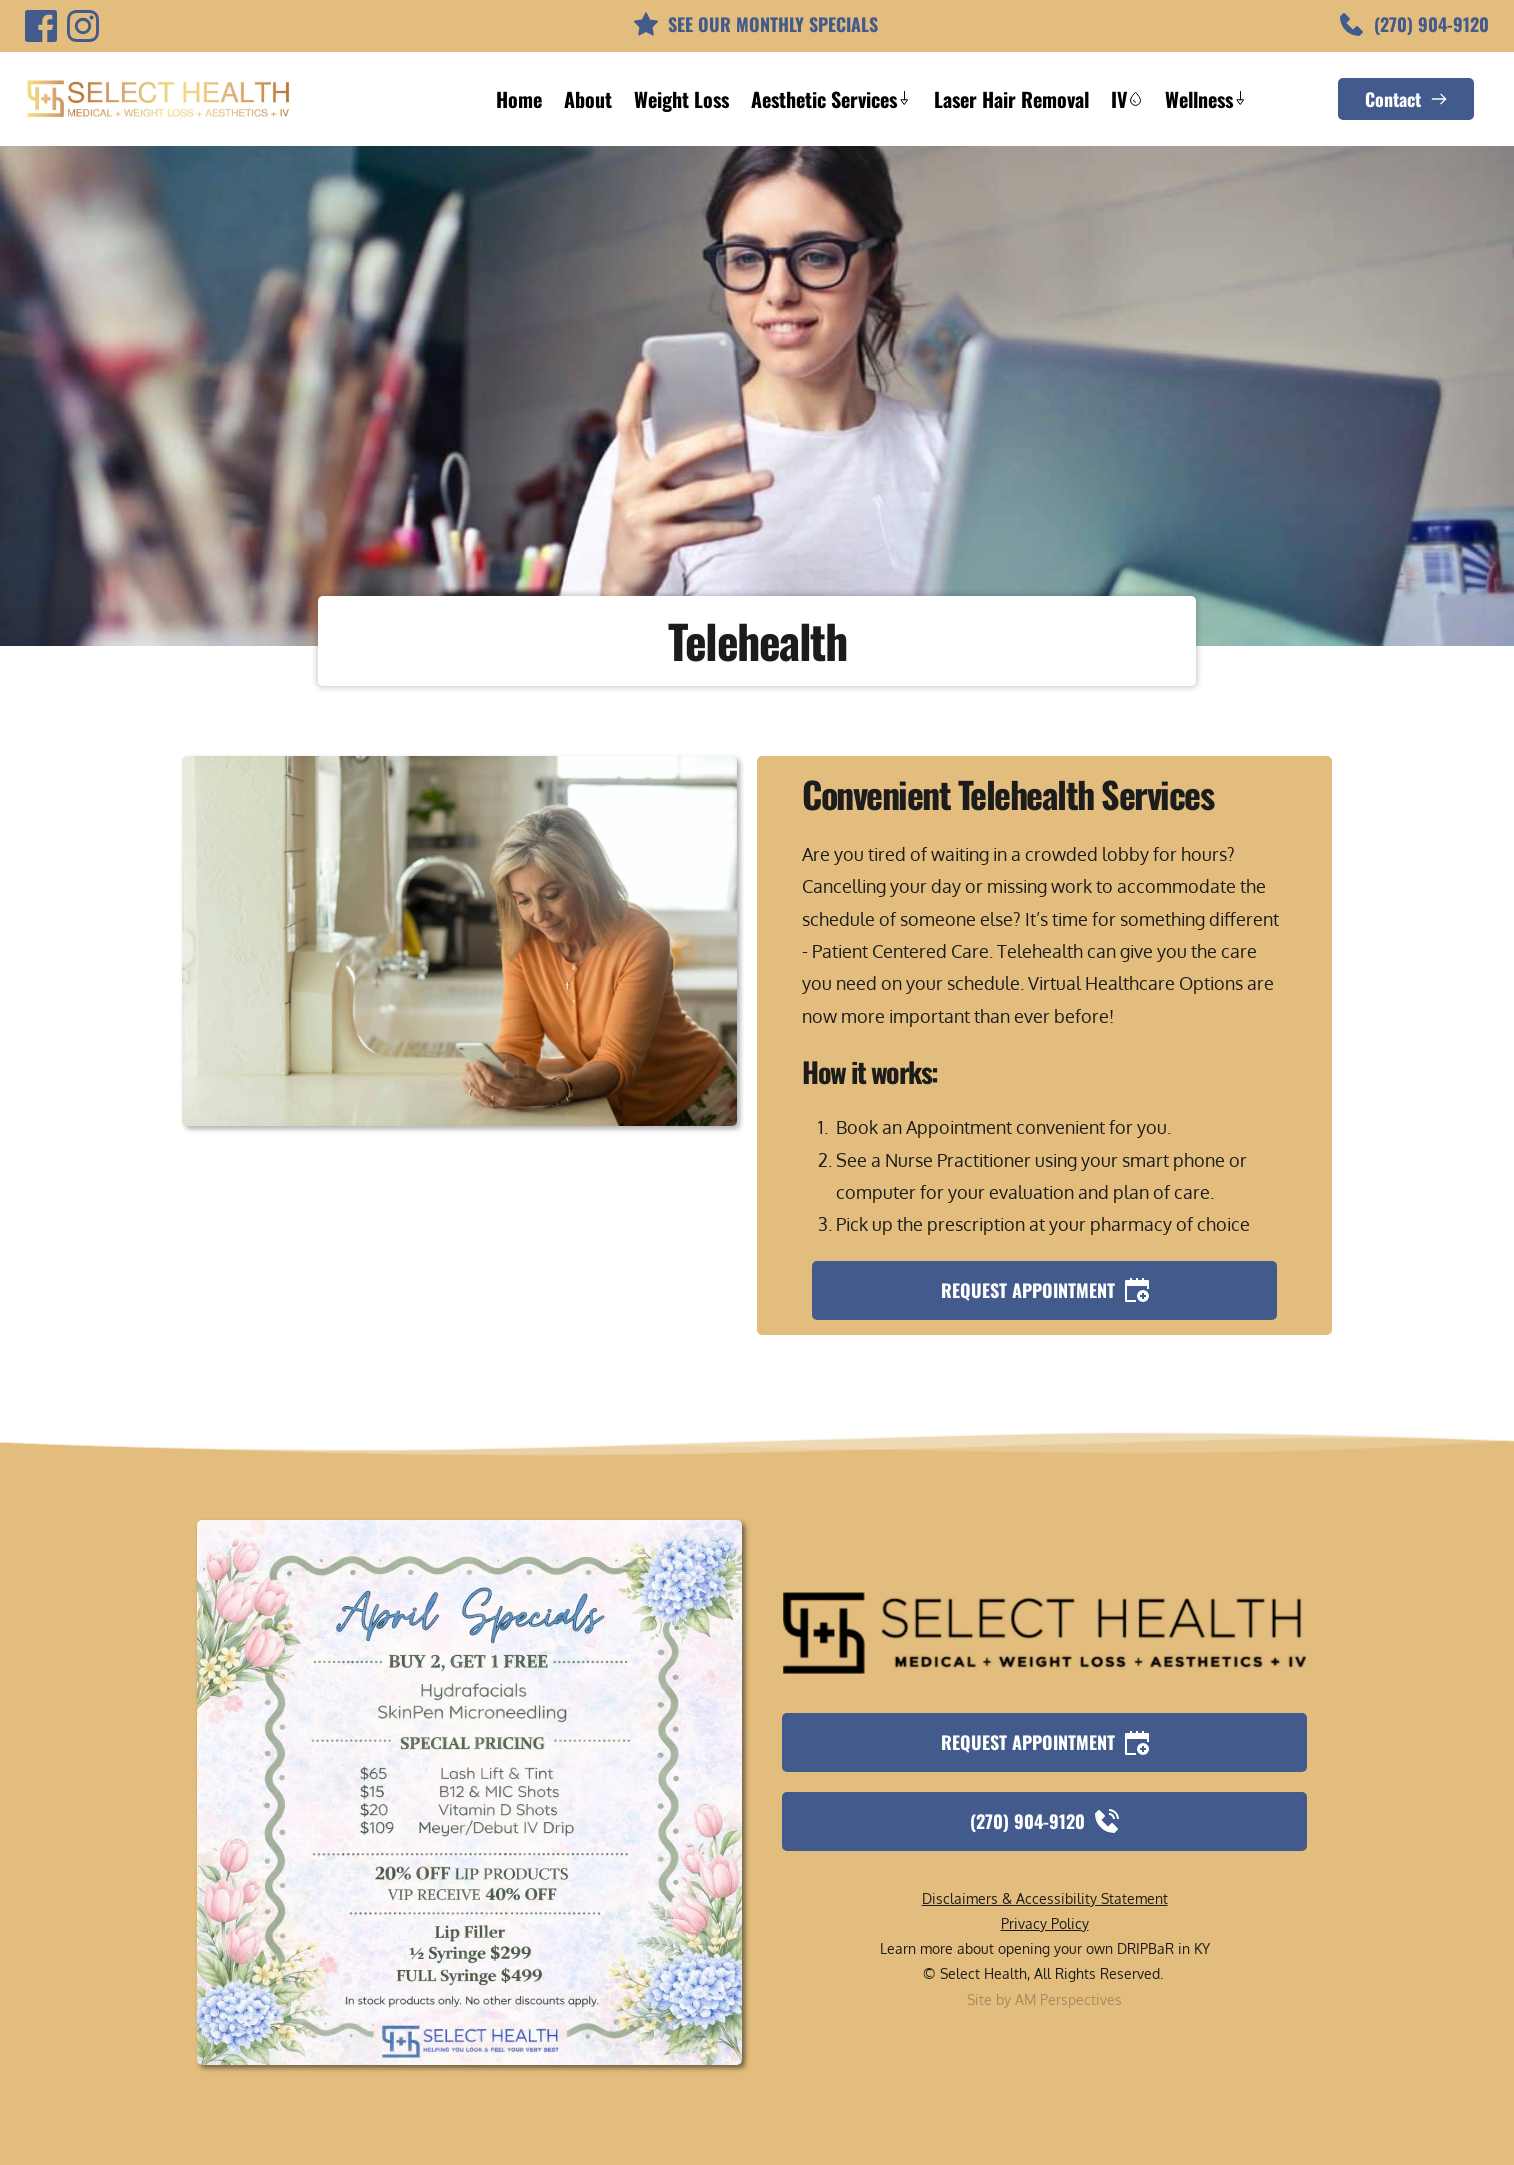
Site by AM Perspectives (1044, 1999)
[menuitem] (519, 99)
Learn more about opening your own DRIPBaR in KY (1045, 1948)
